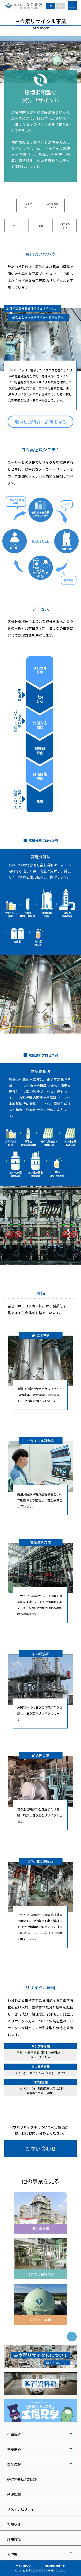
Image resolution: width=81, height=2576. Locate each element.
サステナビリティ (20, 2509)
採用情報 (14, 2538)
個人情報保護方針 (55, 2566)
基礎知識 (14, 2494)
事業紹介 (14, 2449)
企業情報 (14, 2434)
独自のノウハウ (28, 205)
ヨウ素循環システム (52, 205)
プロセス (16, 225)
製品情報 (14, 2464)
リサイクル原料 (64, 225)
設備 (40, 225)
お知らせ (14, 2524)
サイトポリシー (24, 2566)
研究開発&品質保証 (22, 2479)
